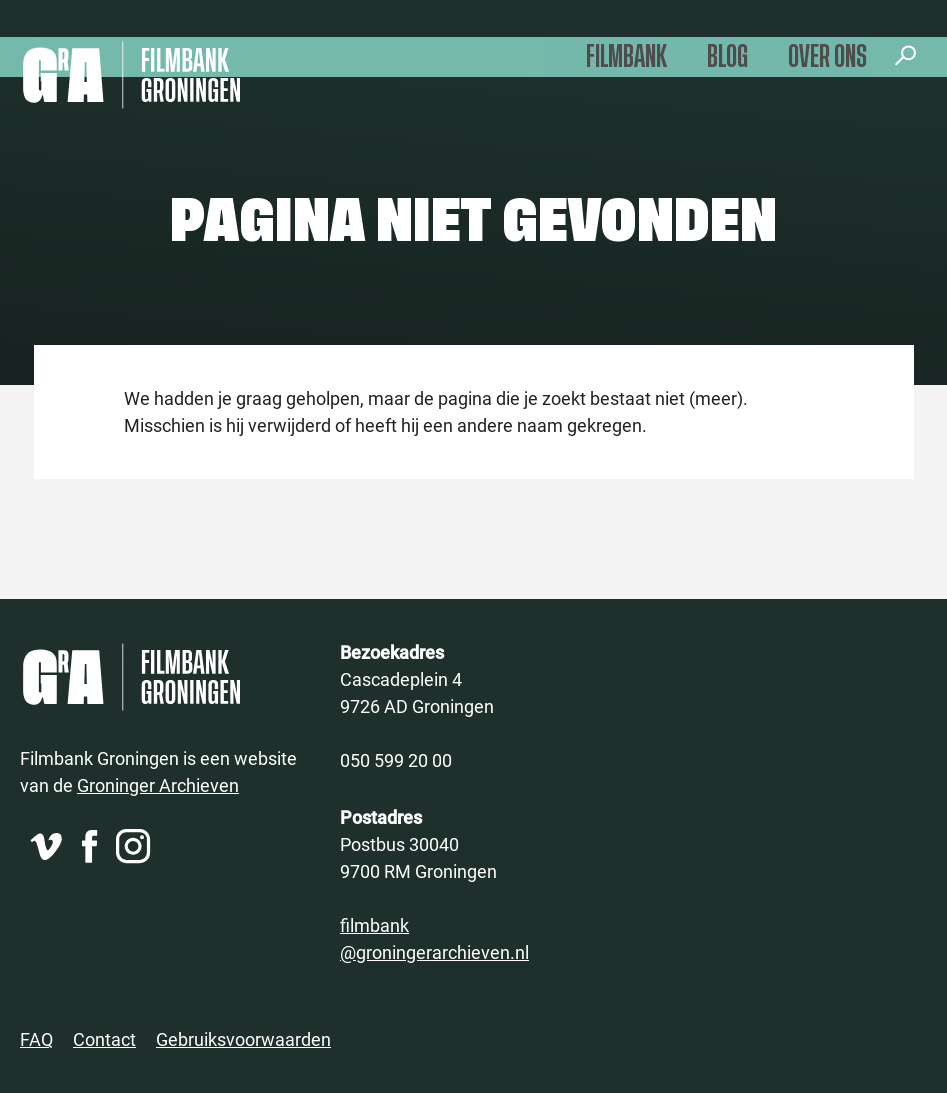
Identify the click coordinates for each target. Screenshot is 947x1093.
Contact (104, 1039)
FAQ (36, 1039)
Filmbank (626, 57)
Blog (727, 57)
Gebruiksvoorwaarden (243, 1039)
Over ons (827, 57)
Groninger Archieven (158, 785)
